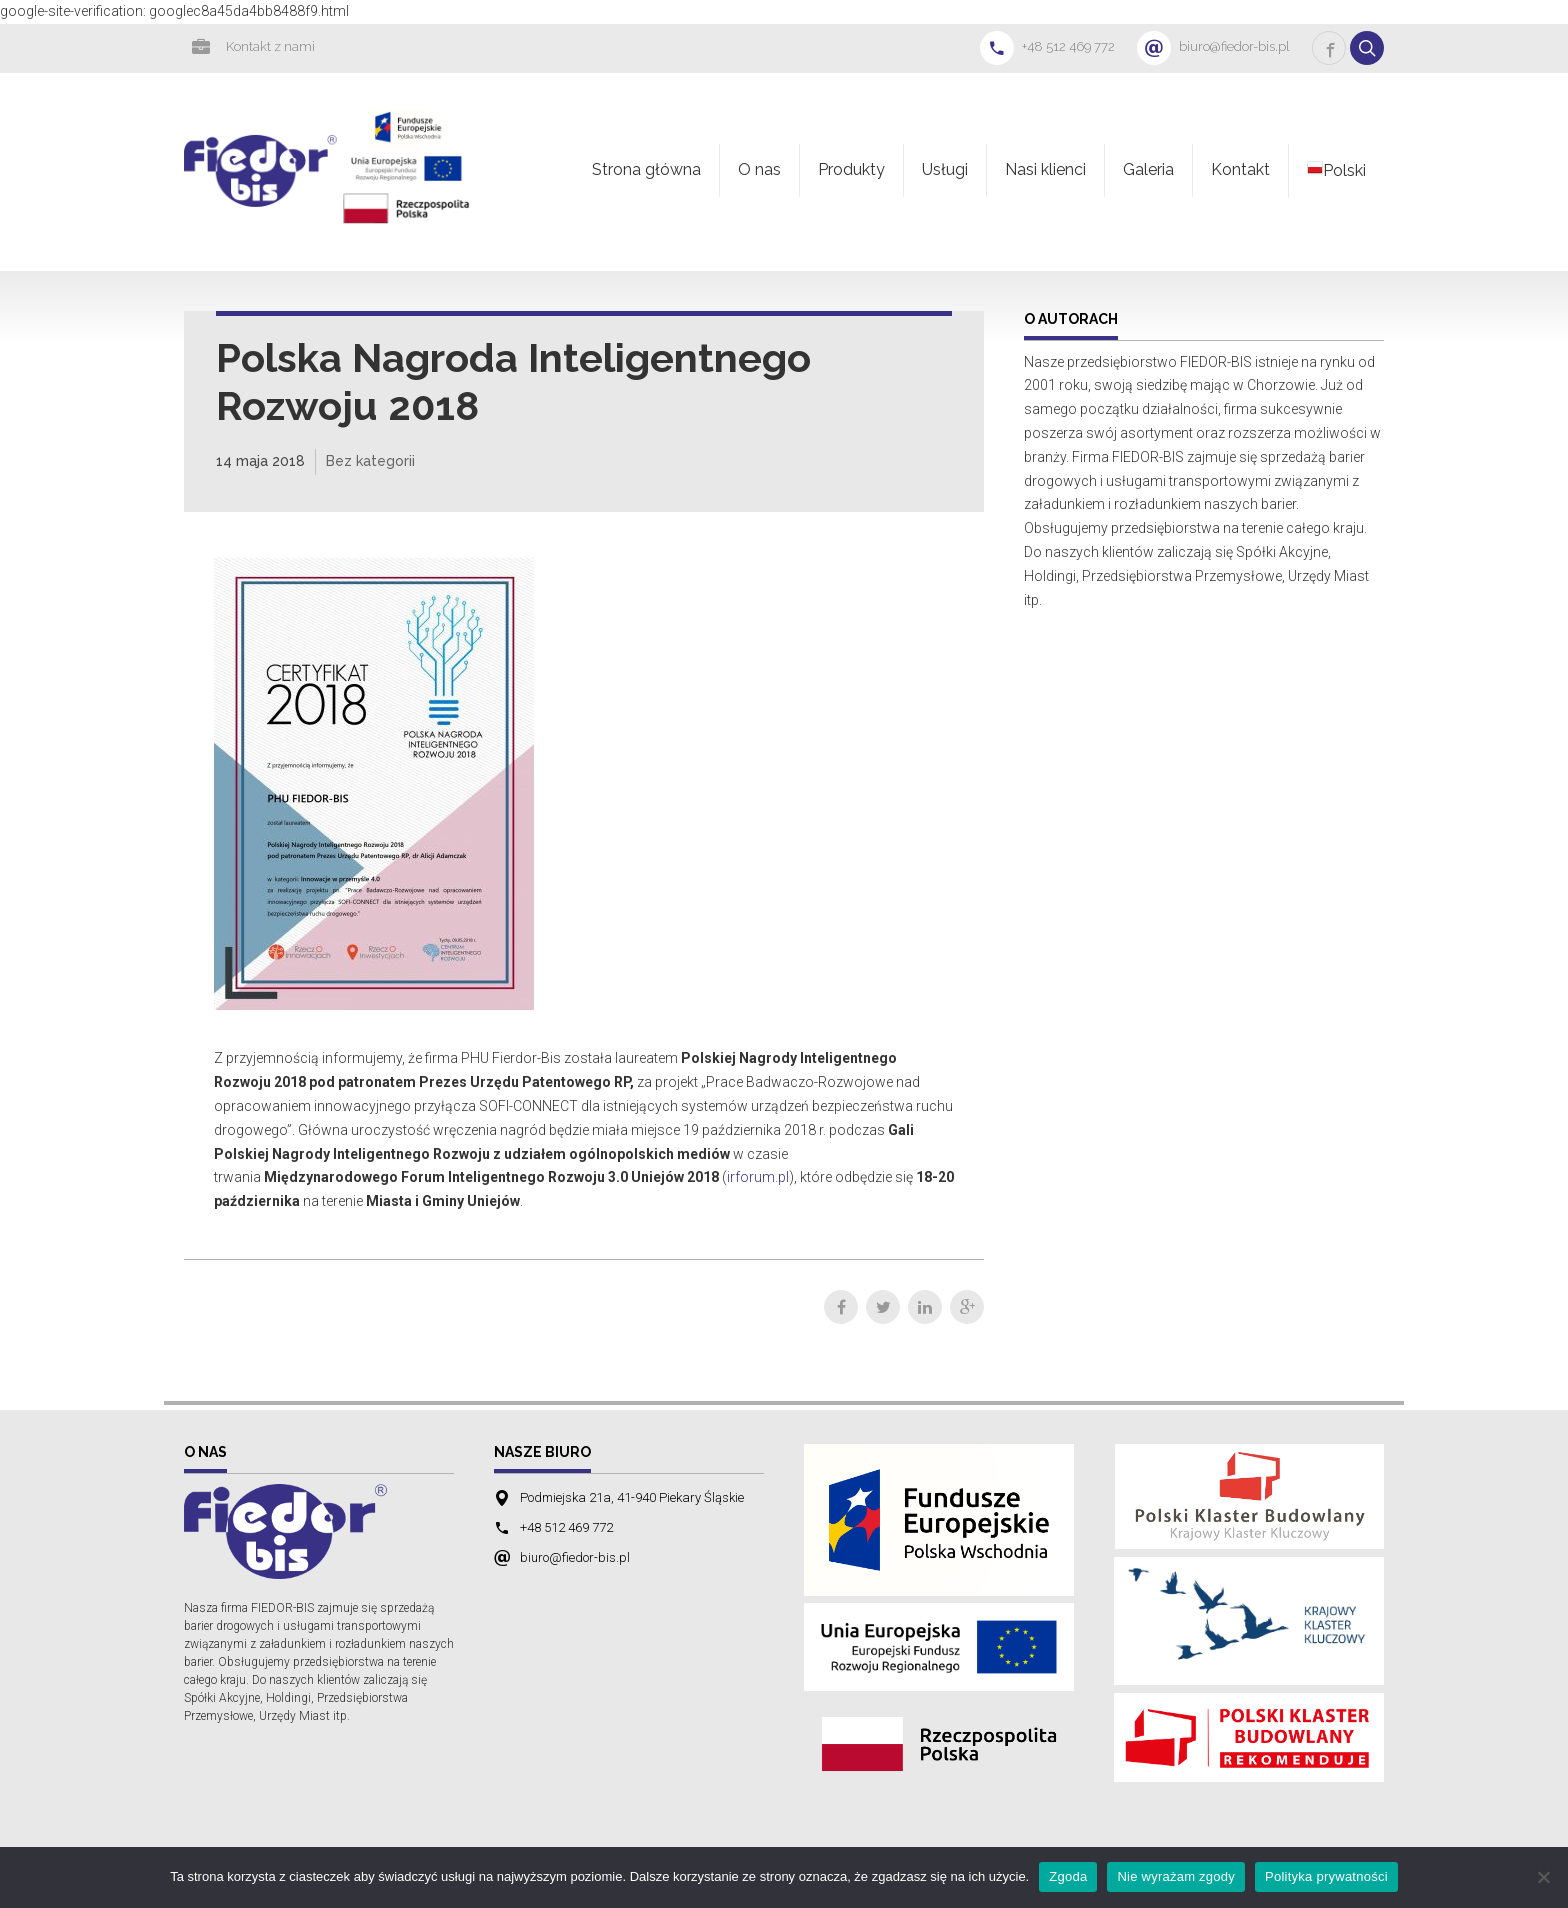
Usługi (945, 169)
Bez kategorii (370, 461)
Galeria (1148, 169)
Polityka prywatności (1326, 1876)
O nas (759, 169)
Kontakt (1240, 169)
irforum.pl (758, 1177)
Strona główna (646, 169)
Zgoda (1068, 1876)
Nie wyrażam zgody (1176, 1876)
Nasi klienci (1045, 169)
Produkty (851, 169)
